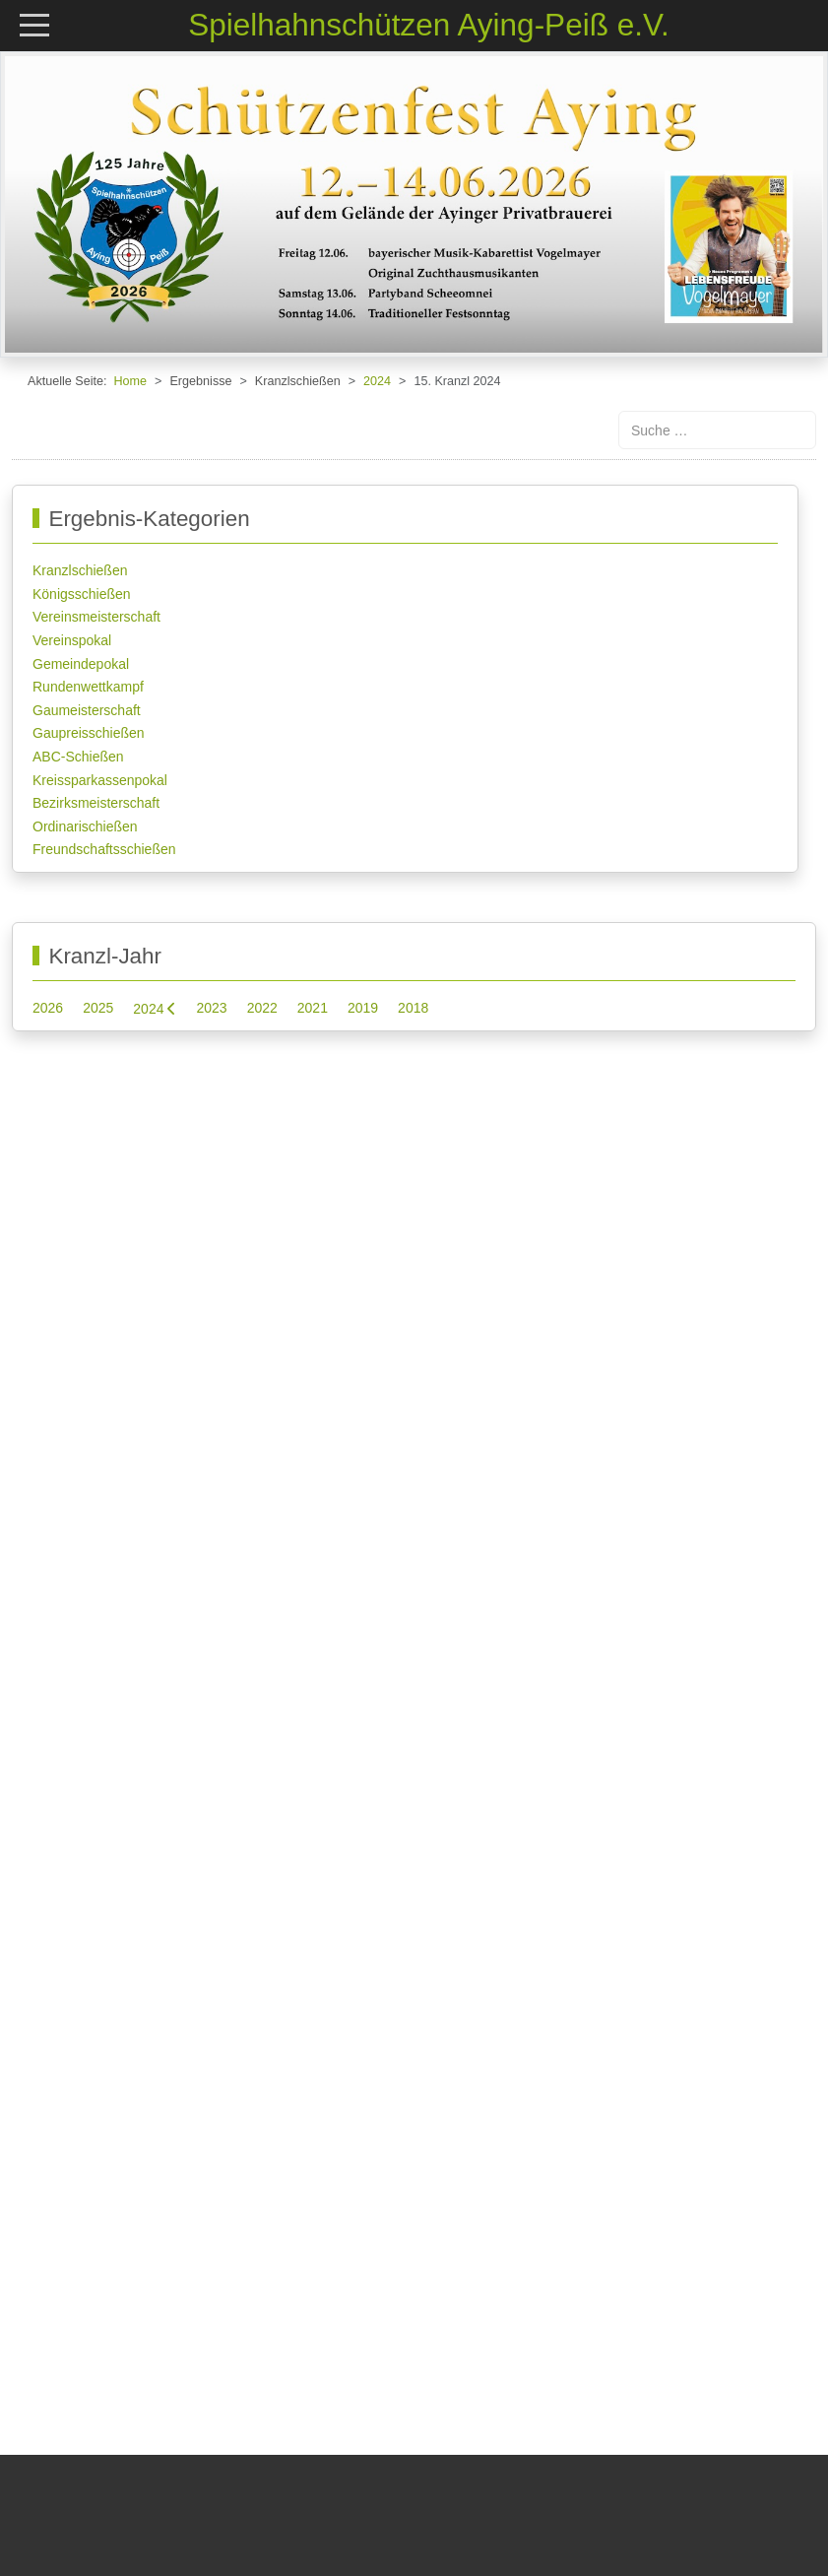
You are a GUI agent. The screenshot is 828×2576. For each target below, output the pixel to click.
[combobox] (717, 430)
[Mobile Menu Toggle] (34, 23)
